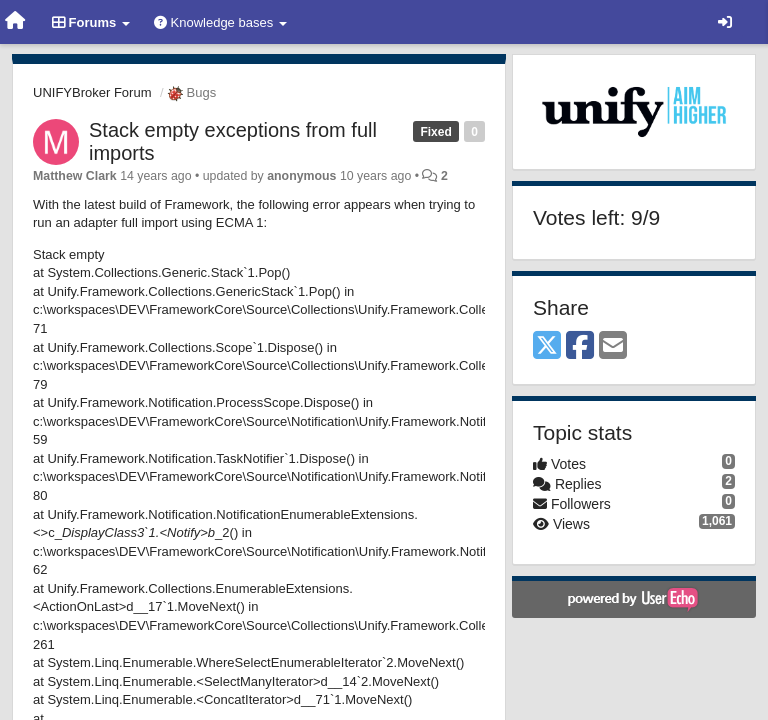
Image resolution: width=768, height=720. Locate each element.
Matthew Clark (75, 176)
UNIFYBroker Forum (92, 92)
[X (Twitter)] (547, 346)
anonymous (301, 176)
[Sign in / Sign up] (725, 22)
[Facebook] (580, 346)
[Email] (613, 346)
